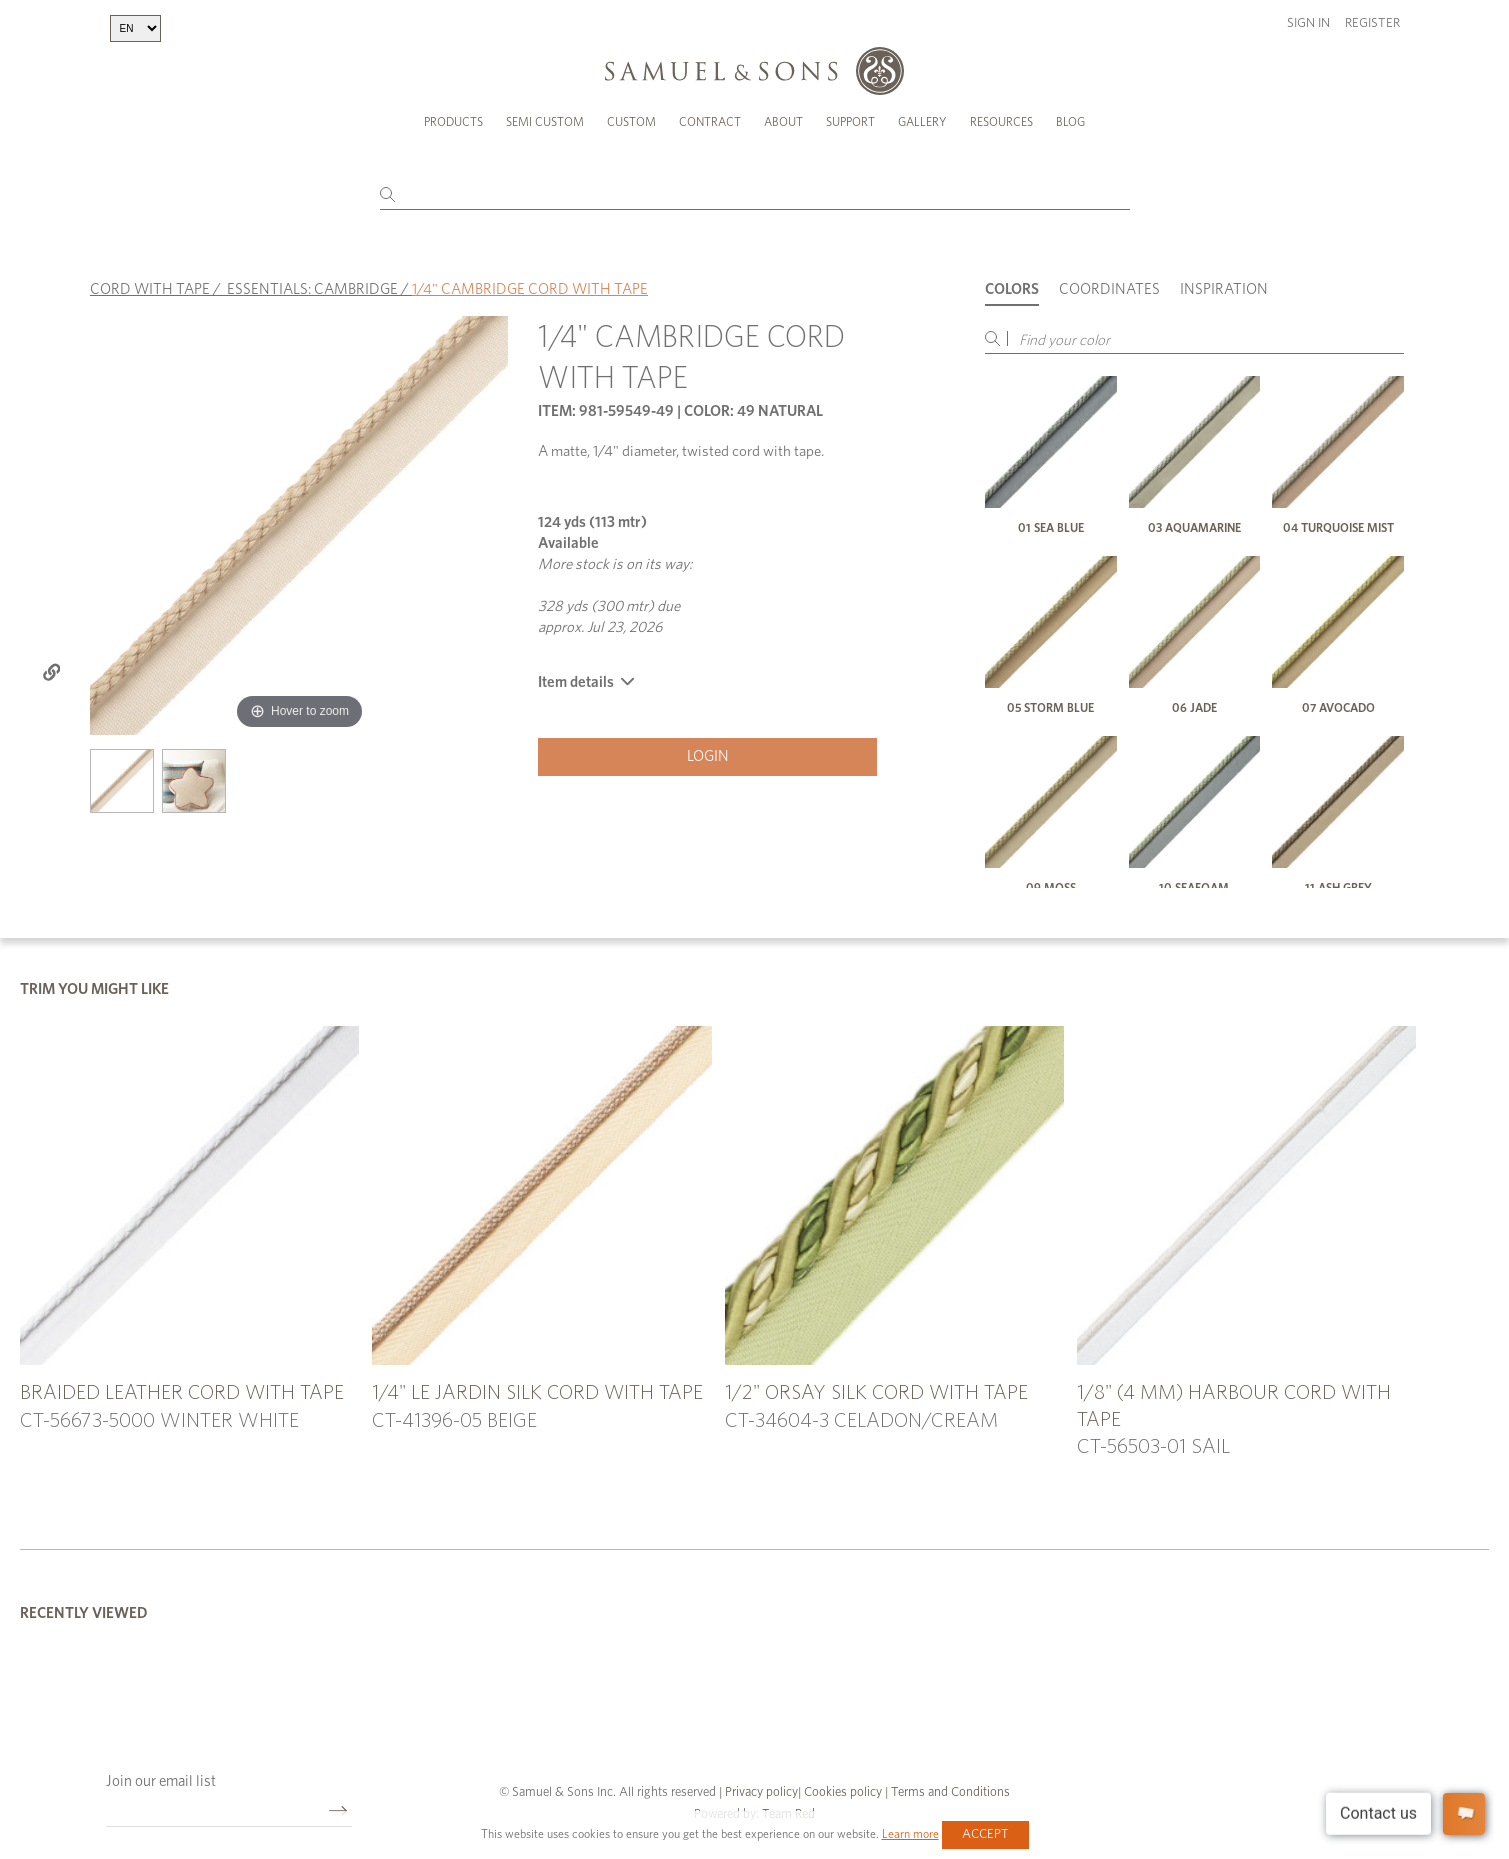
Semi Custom (545, 122)
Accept (985, 1834)
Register (1372, 23)
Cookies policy (843, 1785)
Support (850, 122)
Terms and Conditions (949, 1785)
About (783, 122)
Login (708, 748)
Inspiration (1224, 281)
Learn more (910, 1834)
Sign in (1308, 23)
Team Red (788, 1807)
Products (453, 122)
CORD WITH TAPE (150, 281)
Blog (1070, 122)
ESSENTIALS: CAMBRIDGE (312, 281)
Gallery (922, 122)
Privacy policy (761, 1785)
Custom (631, 122)
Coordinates (1109, 281)
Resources (1001, 122)
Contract (710, 122)
